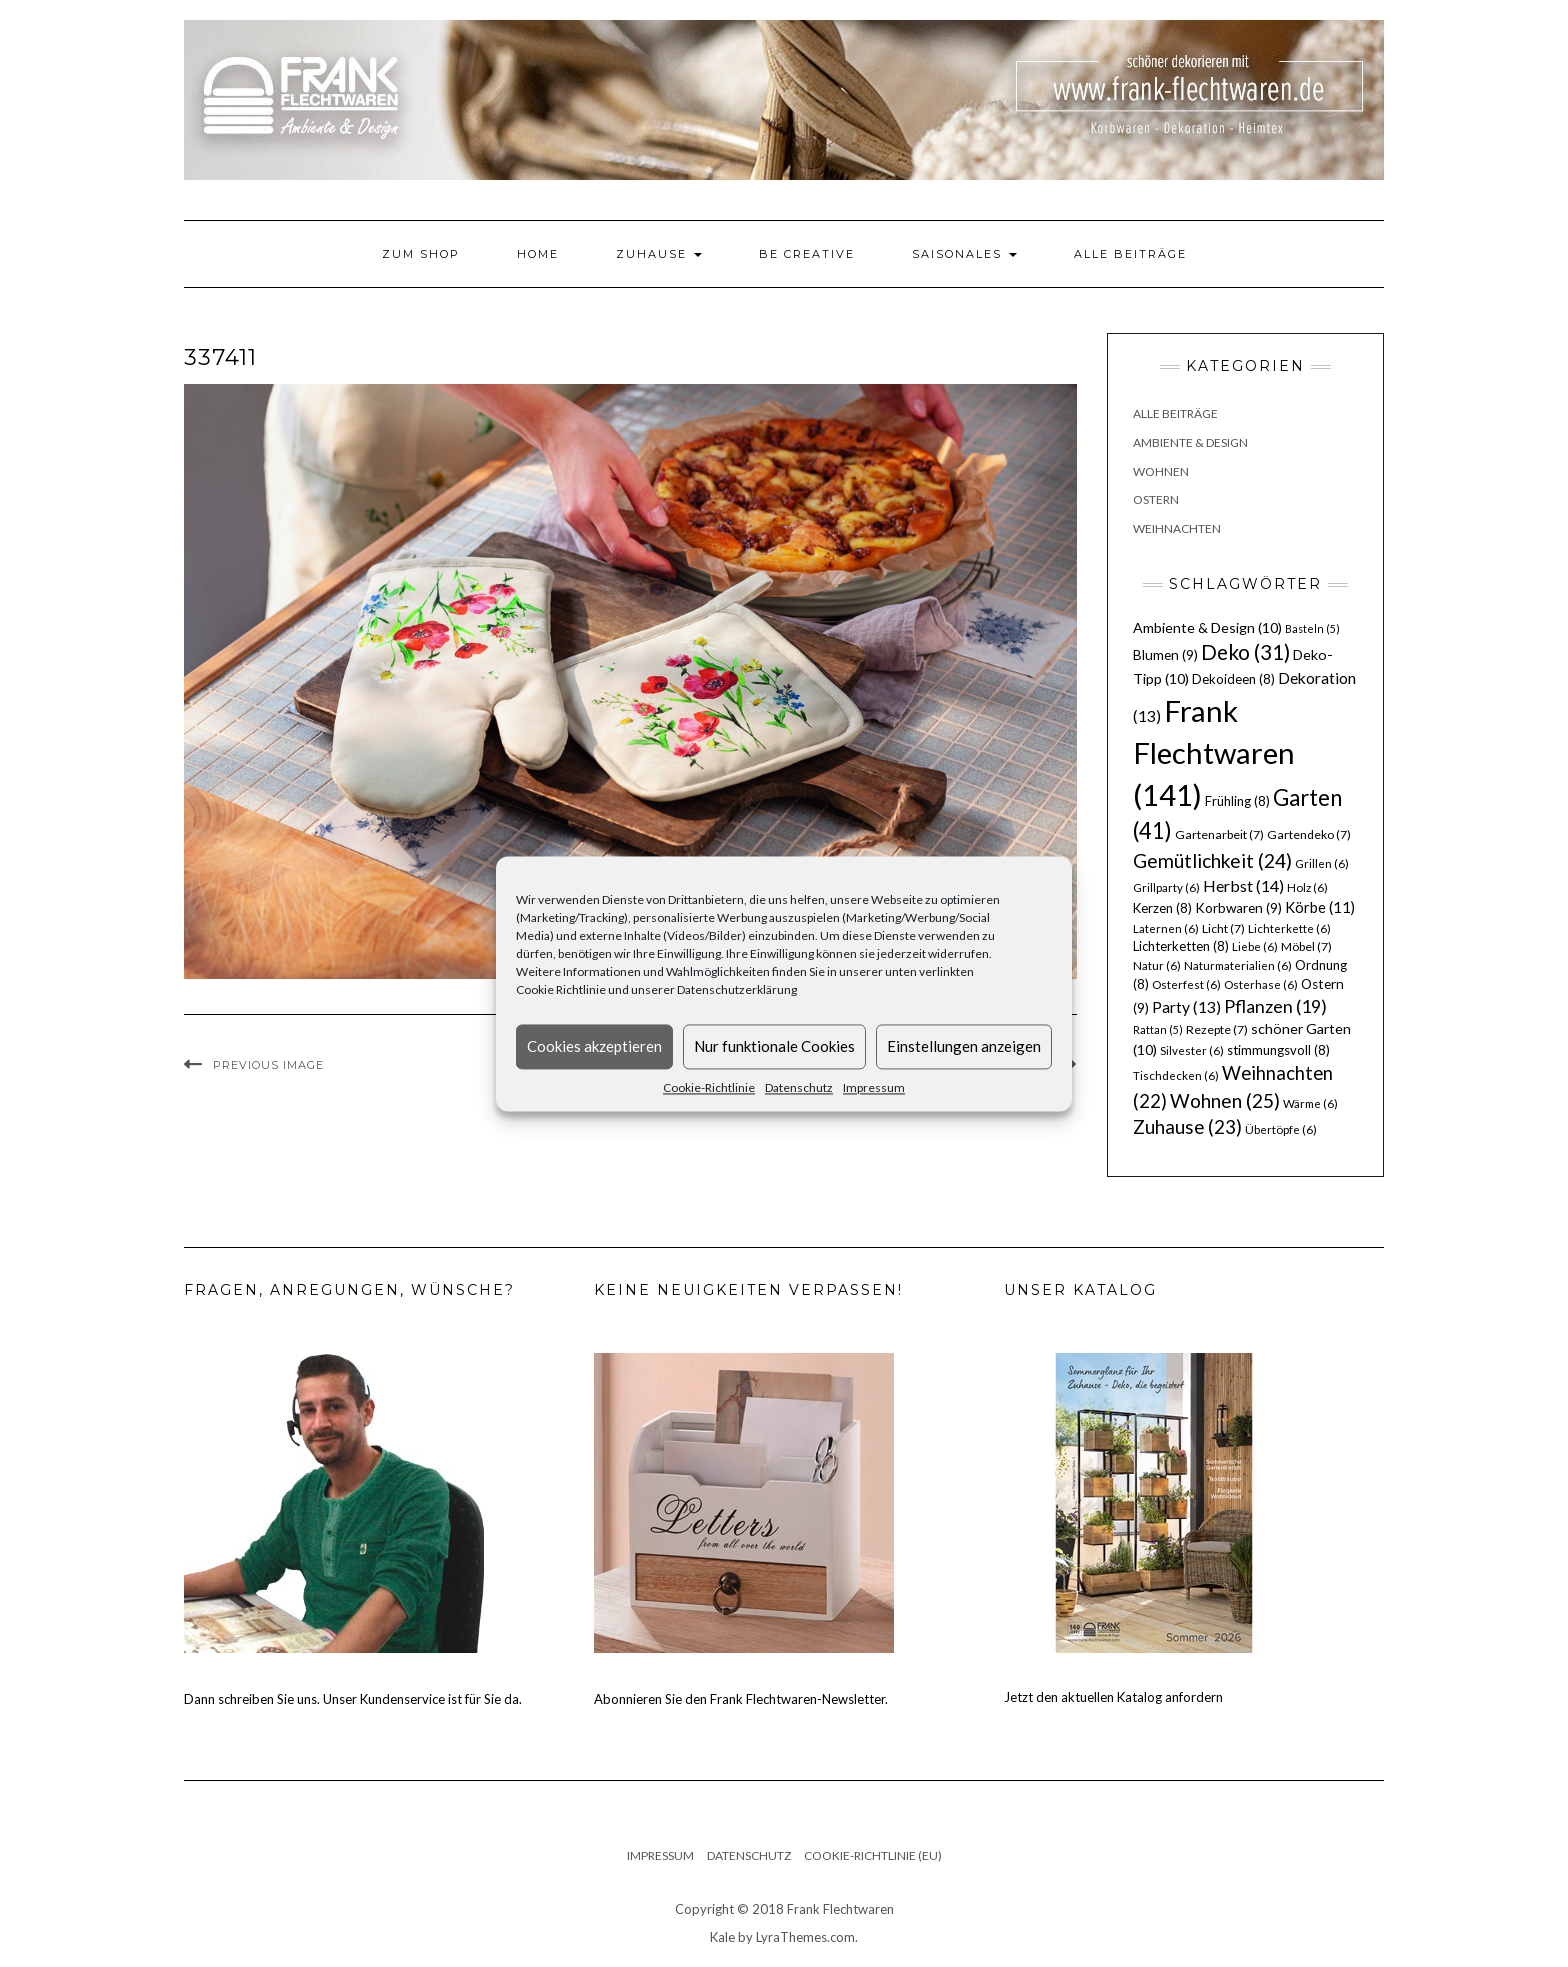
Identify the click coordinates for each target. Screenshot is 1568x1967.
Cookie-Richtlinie (709, 1087)
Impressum (874, 1087)
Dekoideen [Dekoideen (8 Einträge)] (1233, 679)
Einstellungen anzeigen (964, 1046)
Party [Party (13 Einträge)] (1186, 1007)
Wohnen (1161, 471)
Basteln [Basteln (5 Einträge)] (1312, 628)
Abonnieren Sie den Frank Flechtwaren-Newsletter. (741, 1699)
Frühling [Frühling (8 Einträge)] (1237, 801)
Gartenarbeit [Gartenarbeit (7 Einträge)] (1219, 834)
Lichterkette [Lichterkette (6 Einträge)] (1289, 928)
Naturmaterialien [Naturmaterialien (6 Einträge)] (1238, 965)
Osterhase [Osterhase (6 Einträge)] (1261, 984)
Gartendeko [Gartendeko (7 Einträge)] (1309, 834)
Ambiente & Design (1190, 442)
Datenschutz (799, 1087)
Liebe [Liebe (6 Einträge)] (1255, 946)
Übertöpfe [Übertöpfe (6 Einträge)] (1281, 1129)
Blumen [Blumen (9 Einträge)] (1165, 655)
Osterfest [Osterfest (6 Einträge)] (1186, 984)
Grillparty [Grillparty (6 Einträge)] (1166, 887)
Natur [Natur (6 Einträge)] (1157, 965)
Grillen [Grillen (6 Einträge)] (1322, 863)
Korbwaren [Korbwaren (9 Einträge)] (1238, 908)
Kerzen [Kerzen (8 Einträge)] (1162, 908)
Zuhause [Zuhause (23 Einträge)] (1187, 1126)
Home (538, 254)
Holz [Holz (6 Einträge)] (1307, 887)
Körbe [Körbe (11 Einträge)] (1320, 907)
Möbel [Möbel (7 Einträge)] (1306, 946)
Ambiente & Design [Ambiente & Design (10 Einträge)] (1207, 627)
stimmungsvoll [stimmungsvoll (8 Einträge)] (1278, 1050)
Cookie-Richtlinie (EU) (873, 1855)
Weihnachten (1177, 528)
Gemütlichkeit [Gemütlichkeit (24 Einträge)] (1212, 860)
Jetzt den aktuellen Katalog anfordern (1113, 1697)
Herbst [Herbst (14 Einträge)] (1243, 885)
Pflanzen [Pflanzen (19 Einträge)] (1275, 1006)
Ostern (1156, 499)
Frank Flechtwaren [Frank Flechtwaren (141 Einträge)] (1214, 752)
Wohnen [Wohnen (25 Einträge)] (1225, 1100)
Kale (722, 1937)
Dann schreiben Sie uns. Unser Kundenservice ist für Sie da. (353, 1699)
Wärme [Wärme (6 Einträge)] (1310, 1103)
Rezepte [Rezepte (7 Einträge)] (1217, 1029)
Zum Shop (421, 254)
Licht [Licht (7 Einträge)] (1223, 928)
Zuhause (659, 254)
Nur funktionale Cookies (774, 1046)
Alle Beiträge (1130, 254)
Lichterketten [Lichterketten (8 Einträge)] (1181, 946)
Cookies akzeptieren (594, 1046)
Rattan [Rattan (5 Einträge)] (1158, 1029)
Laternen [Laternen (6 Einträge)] (1166, 928)
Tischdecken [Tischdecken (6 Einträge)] (1176, 1075)
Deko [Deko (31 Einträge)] (1245, 652)
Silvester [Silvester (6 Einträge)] (1192, 1050)
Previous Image (268, 1065)
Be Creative (807, 254)
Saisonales (964, 254)
